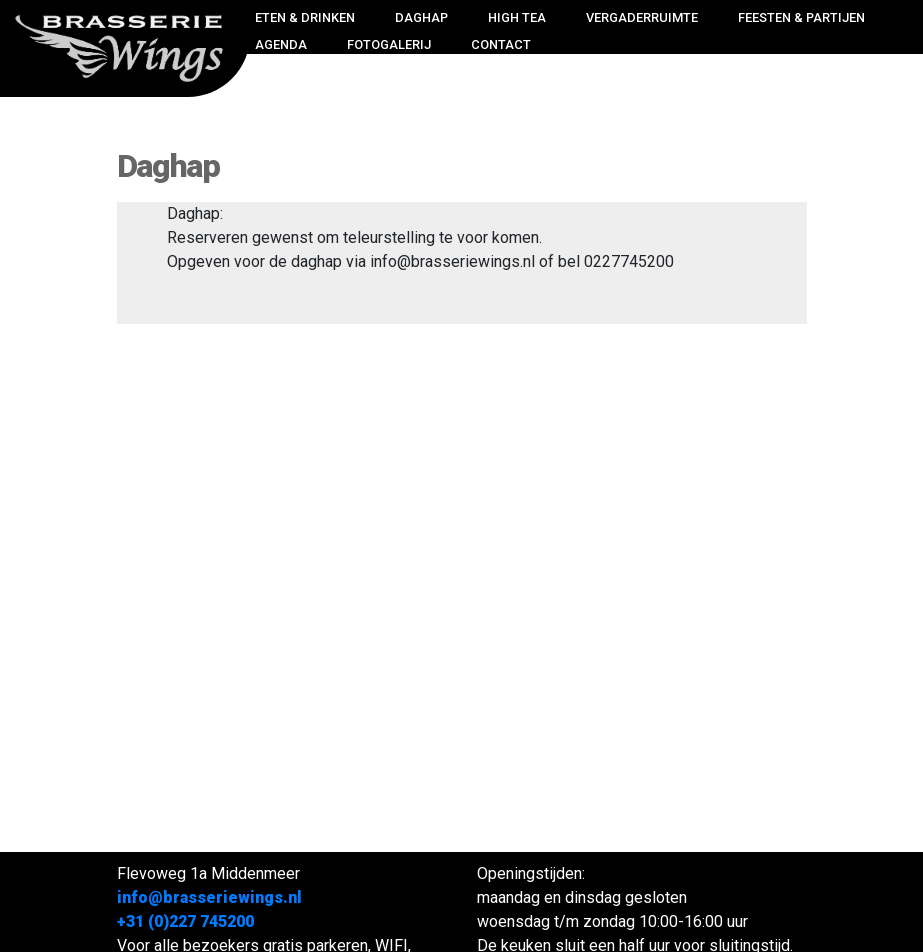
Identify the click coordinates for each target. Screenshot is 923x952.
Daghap (421, 17)
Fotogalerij (389, 44)
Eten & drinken (305, 17)
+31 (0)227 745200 (185, 921)
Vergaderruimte (642, 17)
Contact (501, 44)
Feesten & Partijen (801, 17)
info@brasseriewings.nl (209, 897)
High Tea (517, 17)
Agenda (281, 44)
